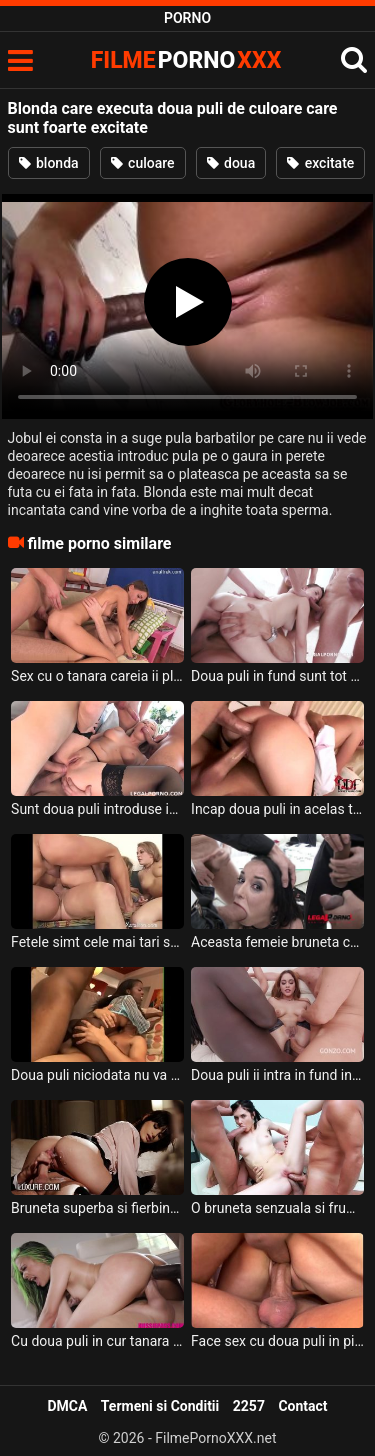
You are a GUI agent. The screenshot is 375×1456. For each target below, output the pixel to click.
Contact (302, 1406)
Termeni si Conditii (160, 1406)
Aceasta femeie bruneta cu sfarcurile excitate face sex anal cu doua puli (277, 942)
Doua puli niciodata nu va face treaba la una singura (97, 1075)
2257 (249, 1406)
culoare (143, 163)
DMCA (67, 1406)
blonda (49, 163)
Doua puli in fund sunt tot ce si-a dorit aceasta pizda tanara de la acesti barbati (277, 676)
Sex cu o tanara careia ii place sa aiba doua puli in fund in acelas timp (97, 676)
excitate (320, 163)
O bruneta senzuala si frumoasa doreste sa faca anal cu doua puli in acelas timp (277, 1208)
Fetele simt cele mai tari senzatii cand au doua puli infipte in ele (97, 942)
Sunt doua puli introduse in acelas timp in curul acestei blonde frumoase (97, 809)
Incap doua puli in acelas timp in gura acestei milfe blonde (277, 809)
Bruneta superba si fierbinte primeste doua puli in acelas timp (97, 1208)
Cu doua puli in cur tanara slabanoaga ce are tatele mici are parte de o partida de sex (97, 1341)
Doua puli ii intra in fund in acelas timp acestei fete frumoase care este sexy (277, 1075)
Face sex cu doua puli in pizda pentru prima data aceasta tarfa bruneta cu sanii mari (277, 1341)
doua (231, 163)
